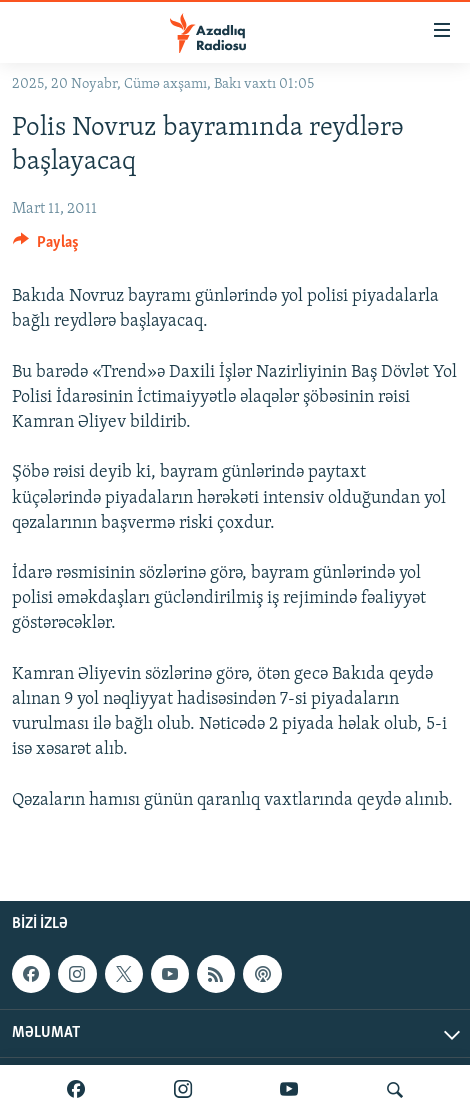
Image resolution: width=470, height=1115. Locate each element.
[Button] (46, 247)
